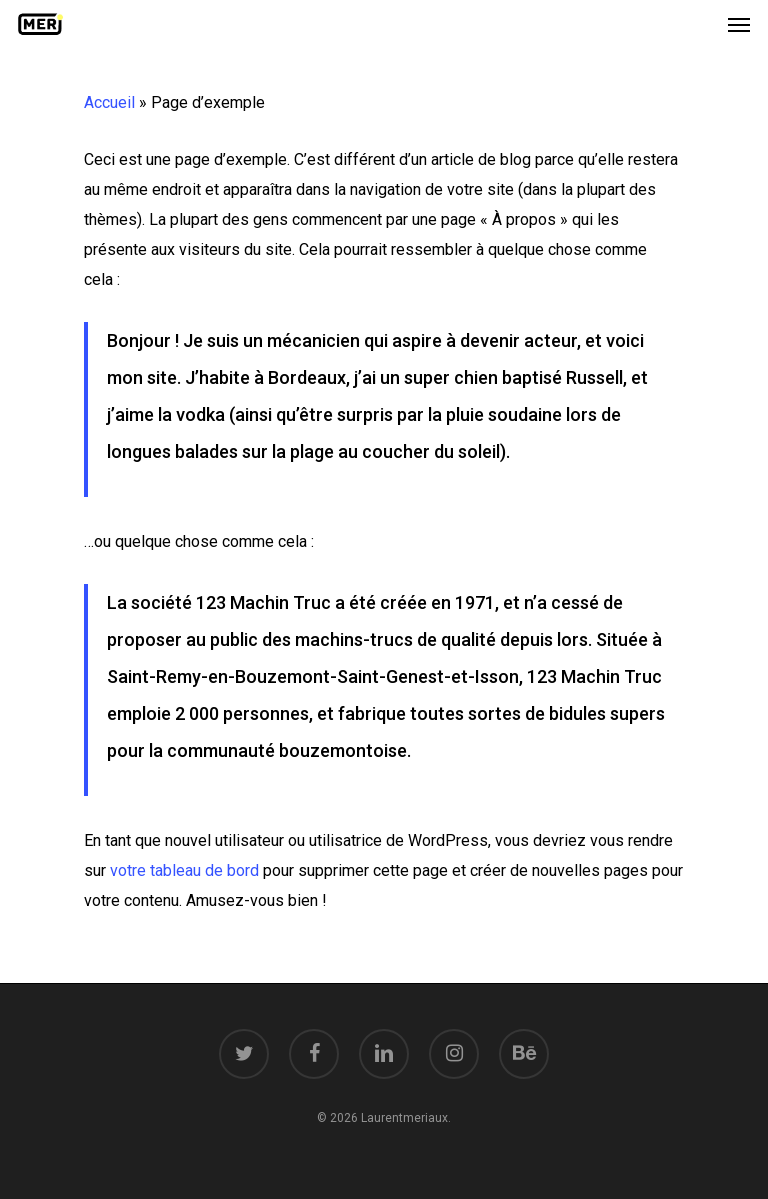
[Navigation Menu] (739, 24)
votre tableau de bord (184, 870)
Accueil (109, 102)
